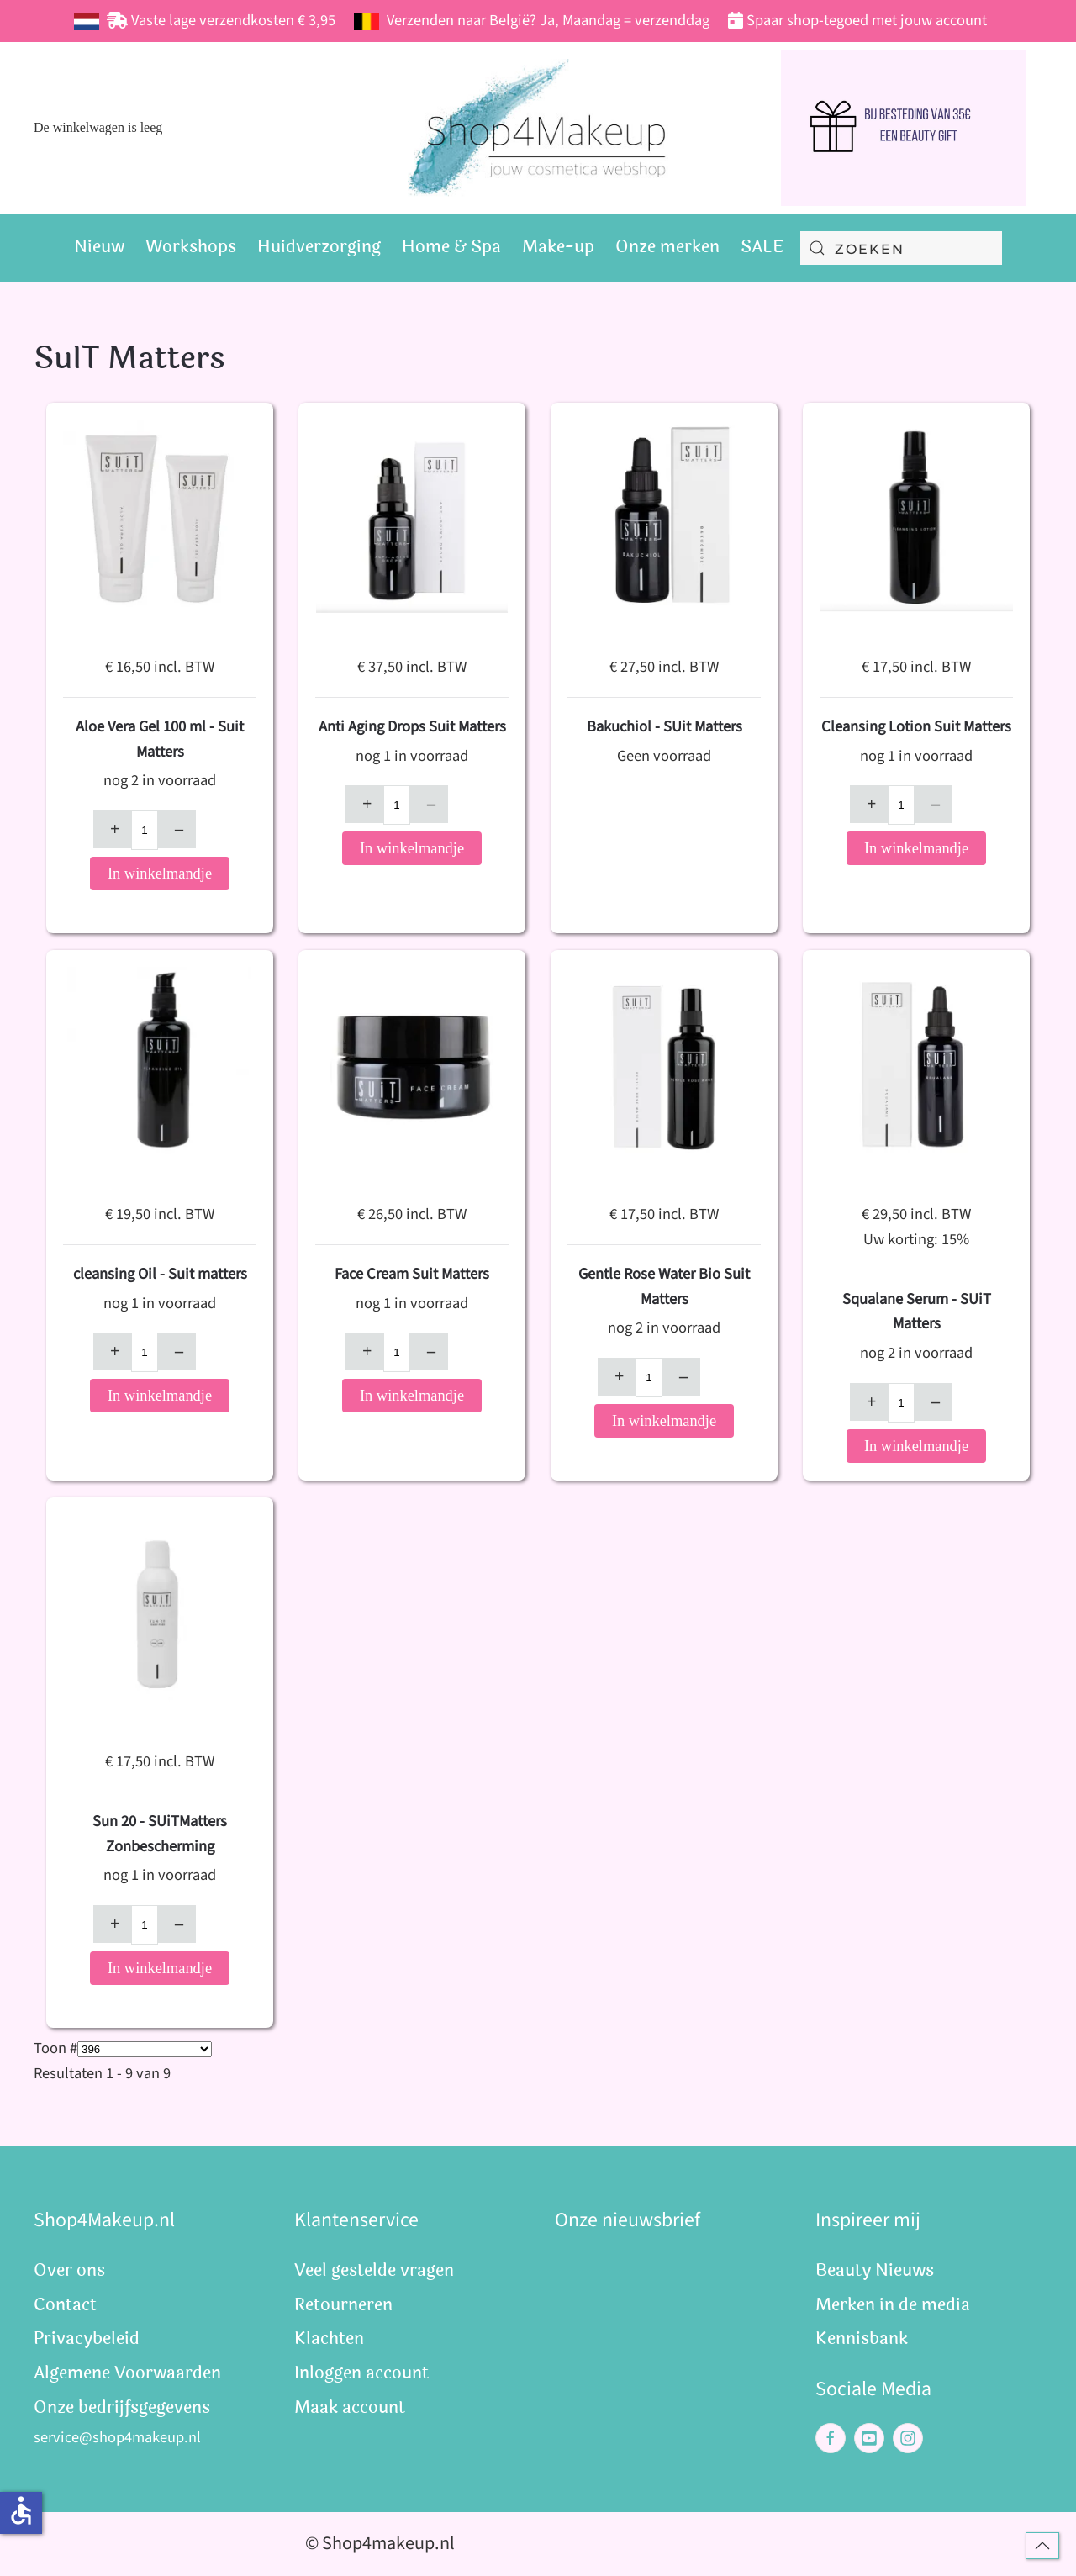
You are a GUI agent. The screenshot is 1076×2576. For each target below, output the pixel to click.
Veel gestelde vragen (374, 2270)
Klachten (329, 2338)
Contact (65, 2305)
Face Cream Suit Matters (412, 1274)
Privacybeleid (87, 2338)
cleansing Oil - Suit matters (160, 1274)
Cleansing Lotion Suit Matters (916, 726)
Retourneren (343, 2305)
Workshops (190, 247)
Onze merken (667, 247)
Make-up (558, 247)
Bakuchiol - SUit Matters (664, 726)
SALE (762, 247)
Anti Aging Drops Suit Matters (412, 726)
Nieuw (99, 247)
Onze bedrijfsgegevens (122, 2407)
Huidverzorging (319, 247)
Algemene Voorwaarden (127, 2373)
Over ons (69, 2270)
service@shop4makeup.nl (117, 2437)
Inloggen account (361, 2373)
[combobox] (901, 248)
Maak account (349, 2407)
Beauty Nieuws (874, 2270)
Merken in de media (892, 2305)
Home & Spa (451, 247)
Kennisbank (861, 2338)
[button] (1042, 2545)
